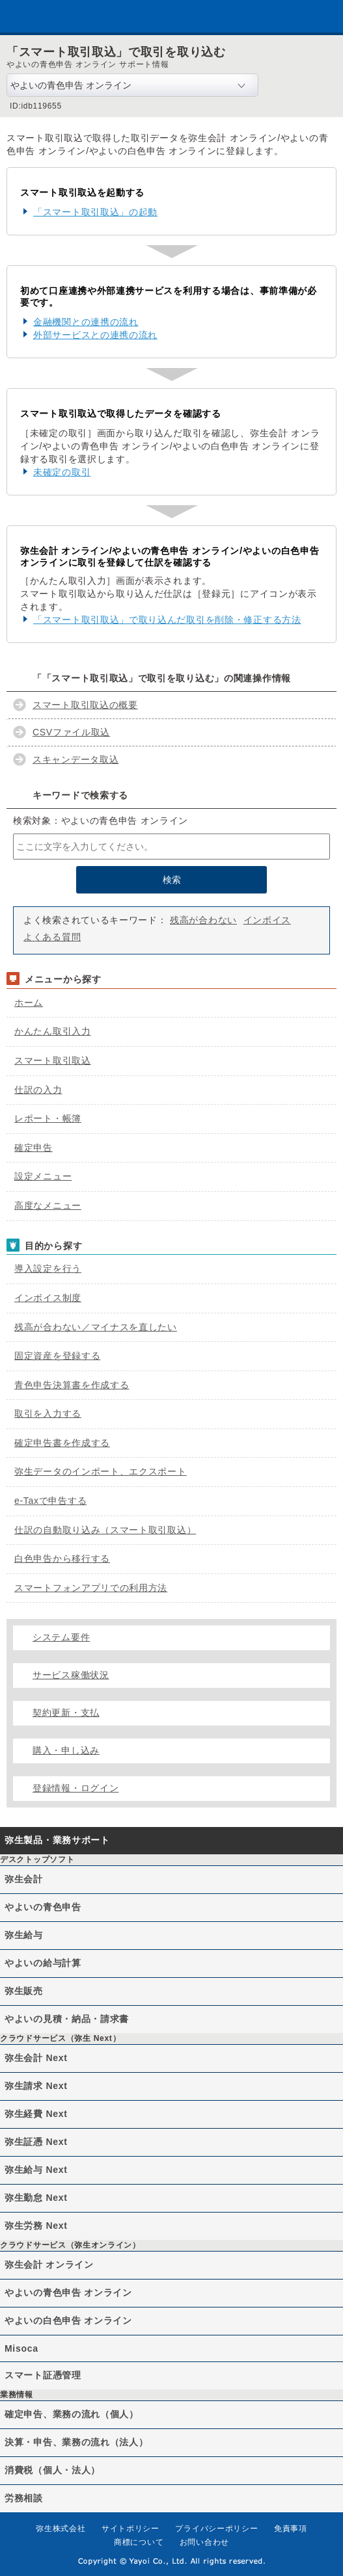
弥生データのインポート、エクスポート (100, 1471)
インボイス (267, 920)
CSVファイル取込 (71, 732)
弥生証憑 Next (36, 2141)
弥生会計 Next (36, 2058)
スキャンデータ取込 (75, 759)
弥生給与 (24, 1935)
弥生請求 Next (36, 2086)
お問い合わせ (204, 2542)
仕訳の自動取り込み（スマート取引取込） (105, 1530)
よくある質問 (52, 937)
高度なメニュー (47, 1205)
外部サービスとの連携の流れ (95, 335)
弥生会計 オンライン (49, 2264)
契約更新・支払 (66, 1712)
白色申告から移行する (62, 1558)
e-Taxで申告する (50, 1500)
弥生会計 (24, 1879)
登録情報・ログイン (75, 1788)
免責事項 (290, 2528)
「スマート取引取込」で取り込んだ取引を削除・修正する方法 (167, 619)
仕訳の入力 (38, 1089)
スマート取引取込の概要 (85, 705)
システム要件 (61, 1637)
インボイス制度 (47, 1298)
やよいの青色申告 (43, 1907)
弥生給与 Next (36, 2169)
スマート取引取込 (52, 1060)
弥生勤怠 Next (36, 2197)
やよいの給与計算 (43, 1963)
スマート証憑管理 (43, 2375)
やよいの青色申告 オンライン (68, 2292)
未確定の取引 (61, 472)
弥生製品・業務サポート (57, 1840)
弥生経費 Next (36, 2114)
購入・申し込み (66, 1750)
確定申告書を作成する (62, 1443)
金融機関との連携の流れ (86, 322)
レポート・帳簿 (47, 1118)
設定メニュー (43, 1176)
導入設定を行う (47, 1268)
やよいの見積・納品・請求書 (67, 2019)
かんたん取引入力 (52, 1031)
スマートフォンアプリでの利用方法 (90, 1588)
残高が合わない (203, 920)
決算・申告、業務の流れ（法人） (76, 2442)
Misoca (21, 2348)
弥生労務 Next (36, 2225)
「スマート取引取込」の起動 (95, 212)
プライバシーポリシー (216, 2528)
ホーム (28, 1002)
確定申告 (33, 1147)
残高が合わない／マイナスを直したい (95, 1327)
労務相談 (24, 2498)
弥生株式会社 (60, 2528)
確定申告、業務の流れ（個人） (72, 2414)
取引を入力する (47, 1413)
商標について (138, 2542)
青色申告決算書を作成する (71, 1385)
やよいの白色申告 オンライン (68, 2320)
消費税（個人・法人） (52, 2470)
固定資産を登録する (57, 1355)
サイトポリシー (130, 2528)
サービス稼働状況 (71, 1675)
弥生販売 (24, 1991)
